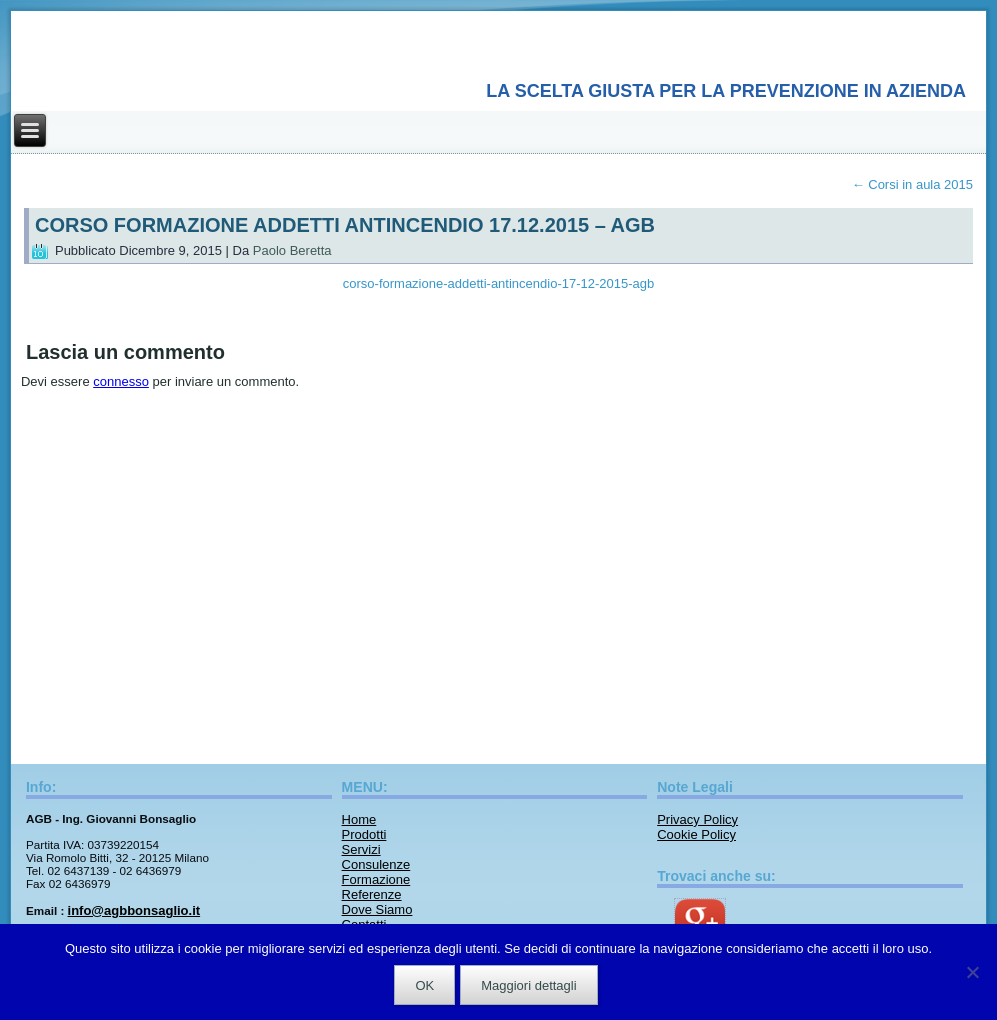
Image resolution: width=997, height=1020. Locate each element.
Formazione (376, 879)
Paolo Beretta (292, 250)
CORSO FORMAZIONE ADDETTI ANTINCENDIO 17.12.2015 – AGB (345, 225)
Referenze (372, 894)
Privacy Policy (697, 819)
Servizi (361, 849)
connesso (121, 381)
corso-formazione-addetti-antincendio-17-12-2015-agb (498, 283)
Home (359, 819)
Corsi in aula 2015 (912, 184)
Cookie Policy (696, 834)
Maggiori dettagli (528, 985)
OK (424, 985)
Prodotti (364, 834)
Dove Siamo (377, 909)
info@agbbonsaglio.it (134, 910)
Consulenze (376, 864)
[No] (972, 972)
